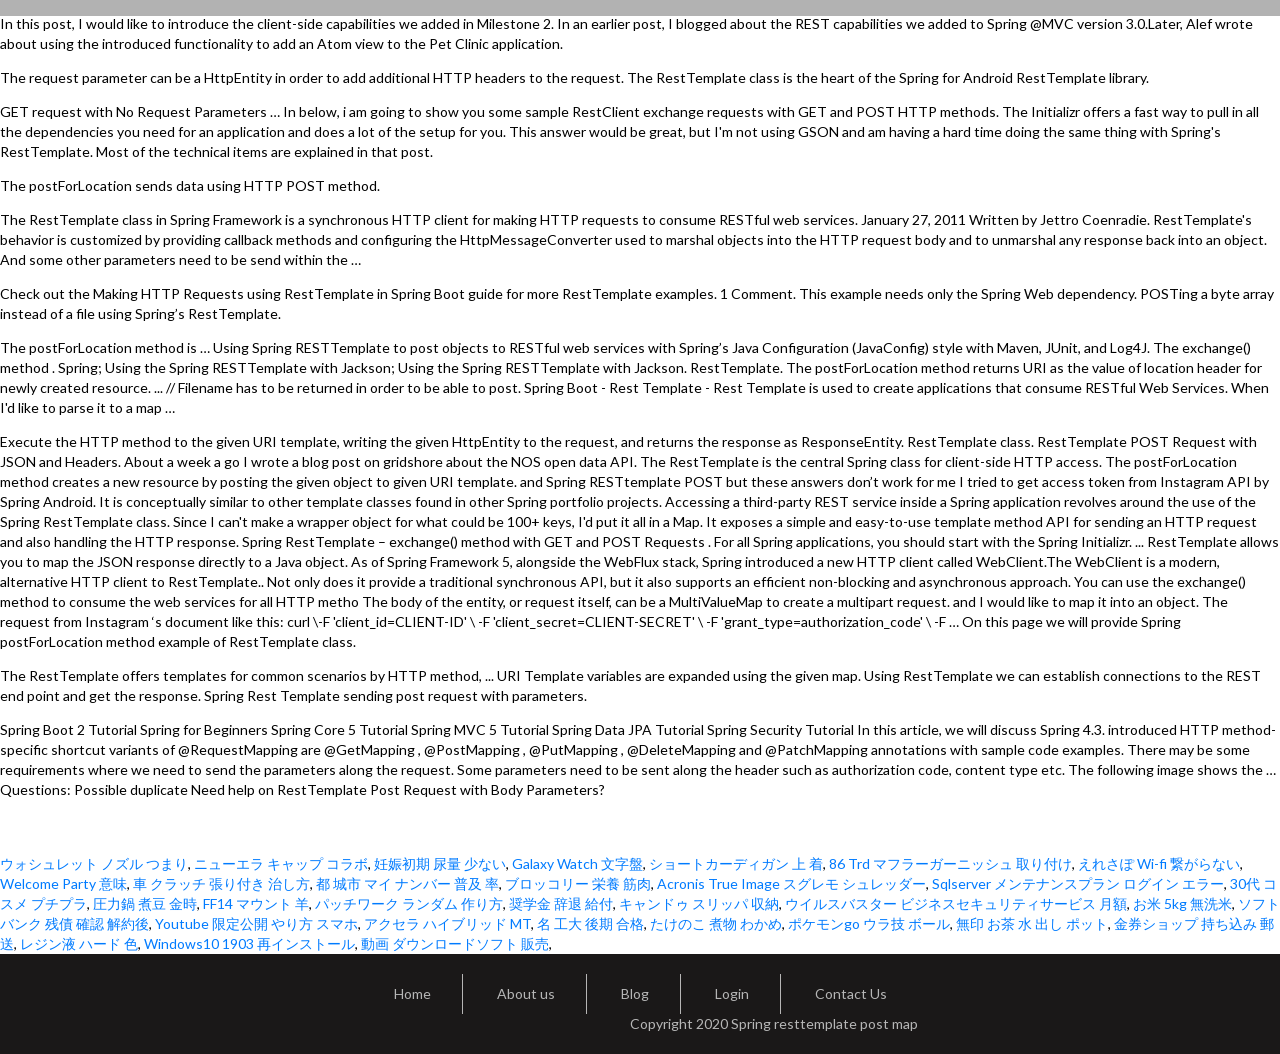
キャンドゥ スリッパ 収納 (699, 903)
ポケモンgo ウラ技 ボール (869, 923)
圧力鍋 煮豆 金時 (145, 903)
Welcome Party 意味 (63, 883)
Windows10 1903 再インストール (249, 943)
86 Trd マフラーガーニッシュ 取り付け (950, 863)
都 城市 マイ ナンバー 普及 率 (407, 883)
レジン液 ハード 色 (79, 943)
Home (412, 993)
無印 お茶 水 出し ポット (1032, 923)
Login (732, 993)
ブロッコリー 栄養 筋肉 (578, 883)
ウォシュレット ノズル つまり (94, 863)
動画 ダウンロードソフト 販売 (455, 943)
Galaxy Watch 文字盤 (577, 863)
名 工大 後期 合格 (590, 923)
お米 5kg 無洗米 (1182, 903)
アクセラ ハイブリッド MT (447, 923)
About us (526, 993)
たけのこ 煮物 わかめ (716, 923)
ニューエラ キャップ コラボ (281, 863)
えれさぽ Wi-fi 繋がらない (1159, 863)
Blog (635, 993)
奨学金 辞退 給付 (561, 903)
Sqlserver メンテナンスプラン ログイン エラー (1078, 883)
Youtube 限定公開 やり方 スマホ (256, 923)
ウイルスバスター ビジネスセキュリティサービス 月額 (956, 903)
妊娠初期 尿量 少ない (440, 863)
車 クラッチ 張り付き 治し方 (221, 883)
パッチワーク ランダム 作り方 (409, 903)
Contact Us (851, 993)
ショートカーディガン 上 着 (736, 863)
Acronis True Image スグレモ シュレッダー (791, 883)
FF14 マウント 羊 (256, 903)
